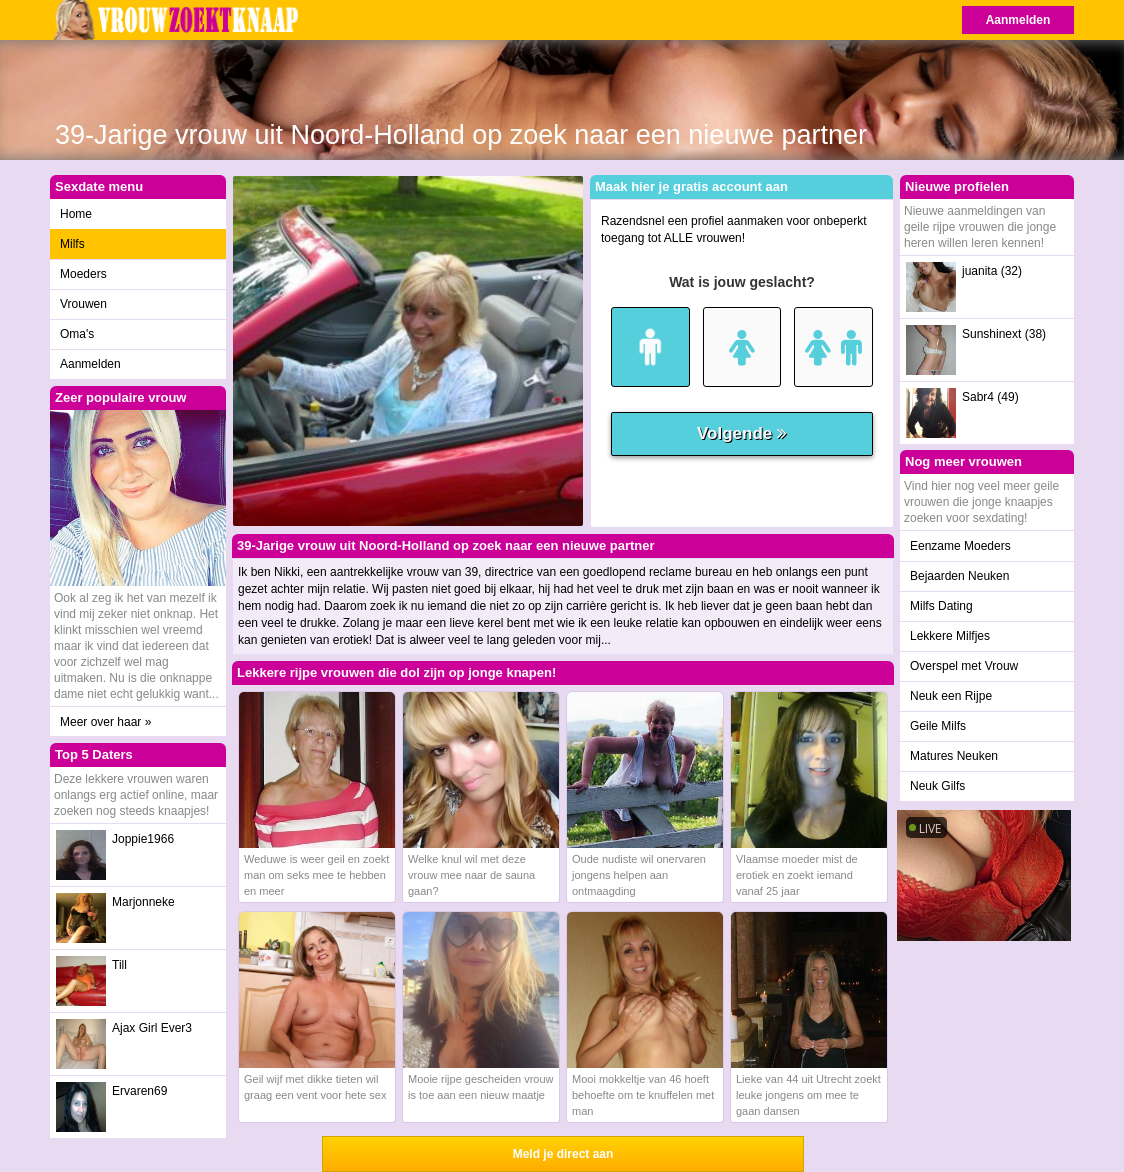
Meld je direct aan (563, 1154)
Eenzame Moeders (960, 546)
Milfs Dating (941, 606)
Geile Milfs (938, 726)
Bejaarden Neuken (959, 576)
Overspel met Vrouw (964, 666)
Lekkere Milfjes (950, 636)
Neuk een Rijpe (951, 696)
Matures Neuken (954, 756)
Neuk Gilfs (937, 786)
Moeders (83, 274)
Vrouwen (83, 304)
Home (76, 214)
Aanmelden (1018, 20)
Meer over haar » (105, 722)
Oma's (77, 334)
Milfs (72, 244)
